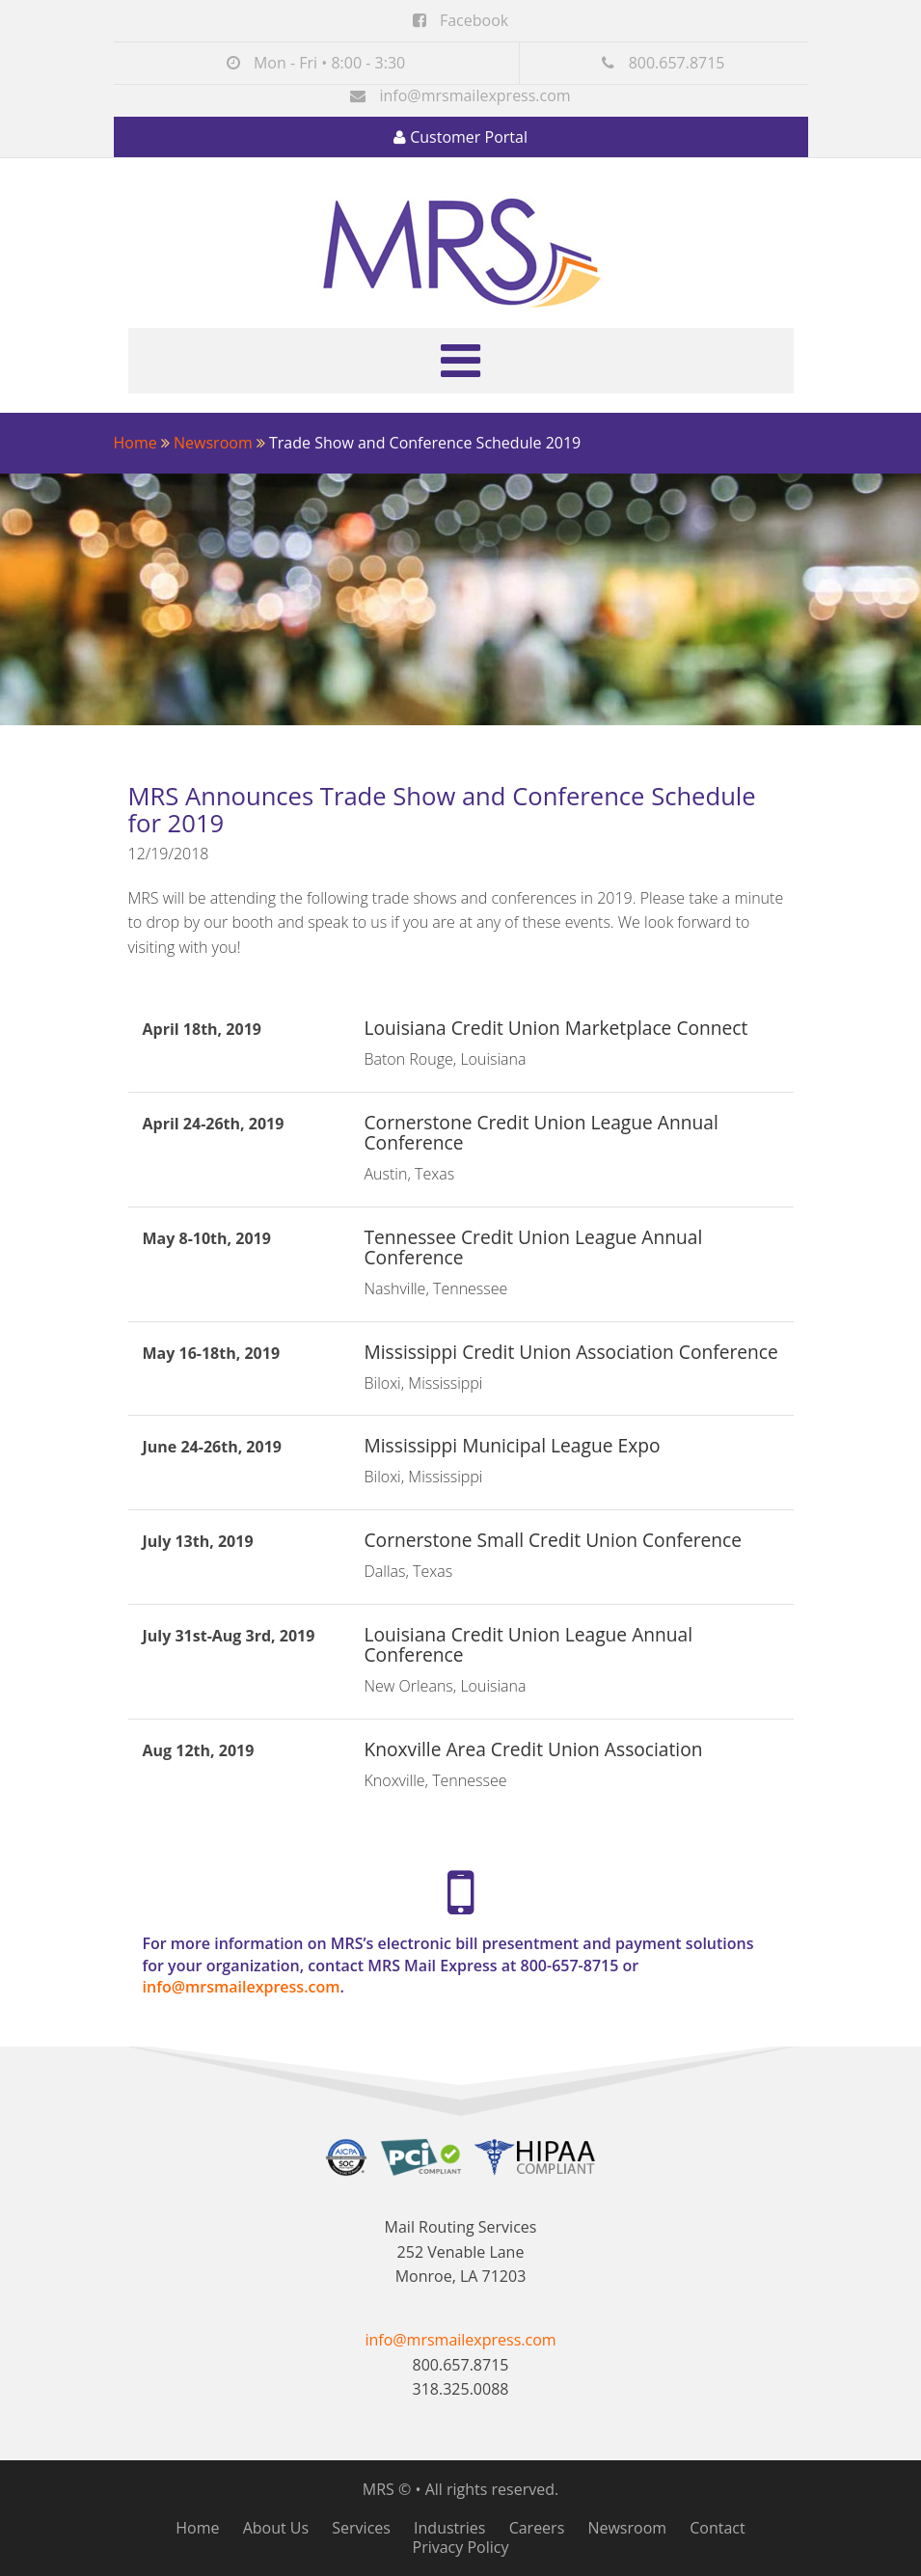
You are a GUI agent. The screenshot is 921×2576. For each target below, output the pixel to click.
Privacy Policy (461, 2547)
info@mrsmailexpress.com (474, 95)
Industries (449, 2527)
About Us (276, 2527)
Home (135, 442)
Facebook (460, 20)
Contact (717, 2527)
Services (361, 2527)
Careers (537, 2527)
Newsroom (213, 442)
